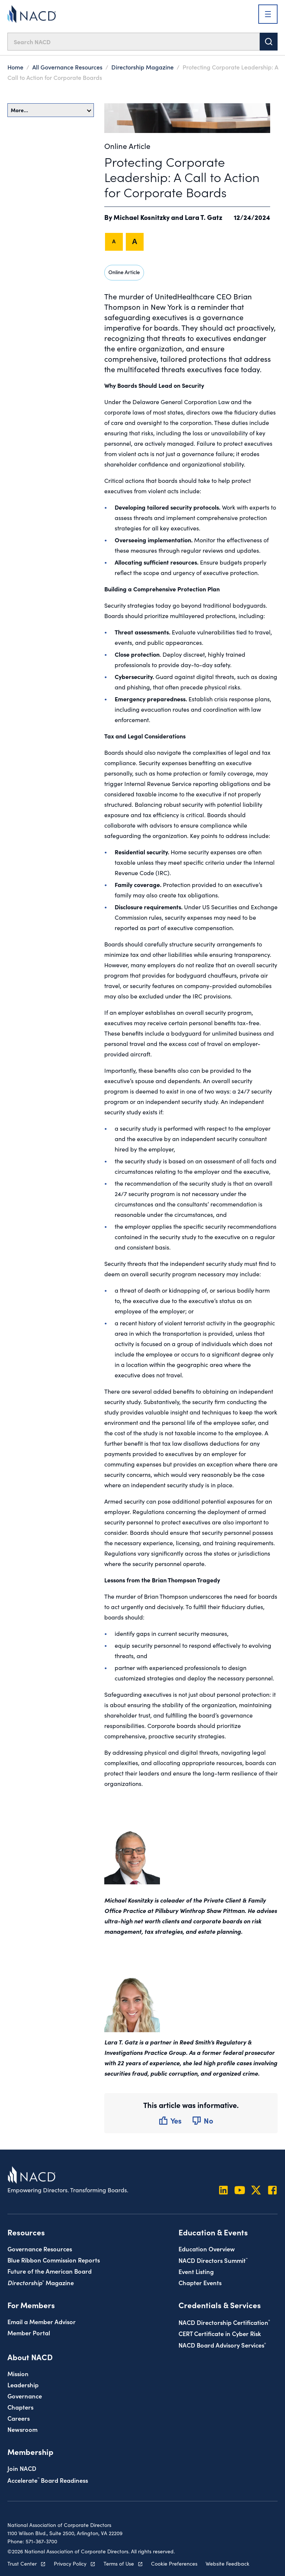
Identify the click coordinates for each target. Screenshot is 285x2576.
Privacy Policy (70, 2563)
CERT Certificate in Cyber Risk (219, 2333)
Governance (24, 2395)
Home (15, 67)
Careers (18, 2418)
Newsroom (22, 2429)
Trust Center (22, 2563)
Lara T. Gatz (203, 217)
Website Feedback (227, 2563)
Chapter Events (200, 2282)
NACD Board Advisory (222, 2345)
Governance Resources (39, 2248)
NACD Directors (213, 2260)
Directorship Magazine (142, 67)
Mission (18, 2373)
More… (51, 110)
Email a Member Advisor (41, 2321)
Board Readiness (47, 2480)
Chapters (20, 2407)
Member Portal (28, 2332)
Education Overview (206, 2248)
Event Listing (196, 2271)
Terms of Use (119, 2563)
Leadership (23, 2384)
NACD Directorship (224, 2322)
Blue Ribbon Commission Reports (53, 2259)
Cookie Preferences (174, 2563)
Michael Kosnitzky (142, 217)
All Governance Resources (67, 67)
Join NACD (21, 2468)
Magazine (40, 2282)
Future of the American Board (49, 2271)
